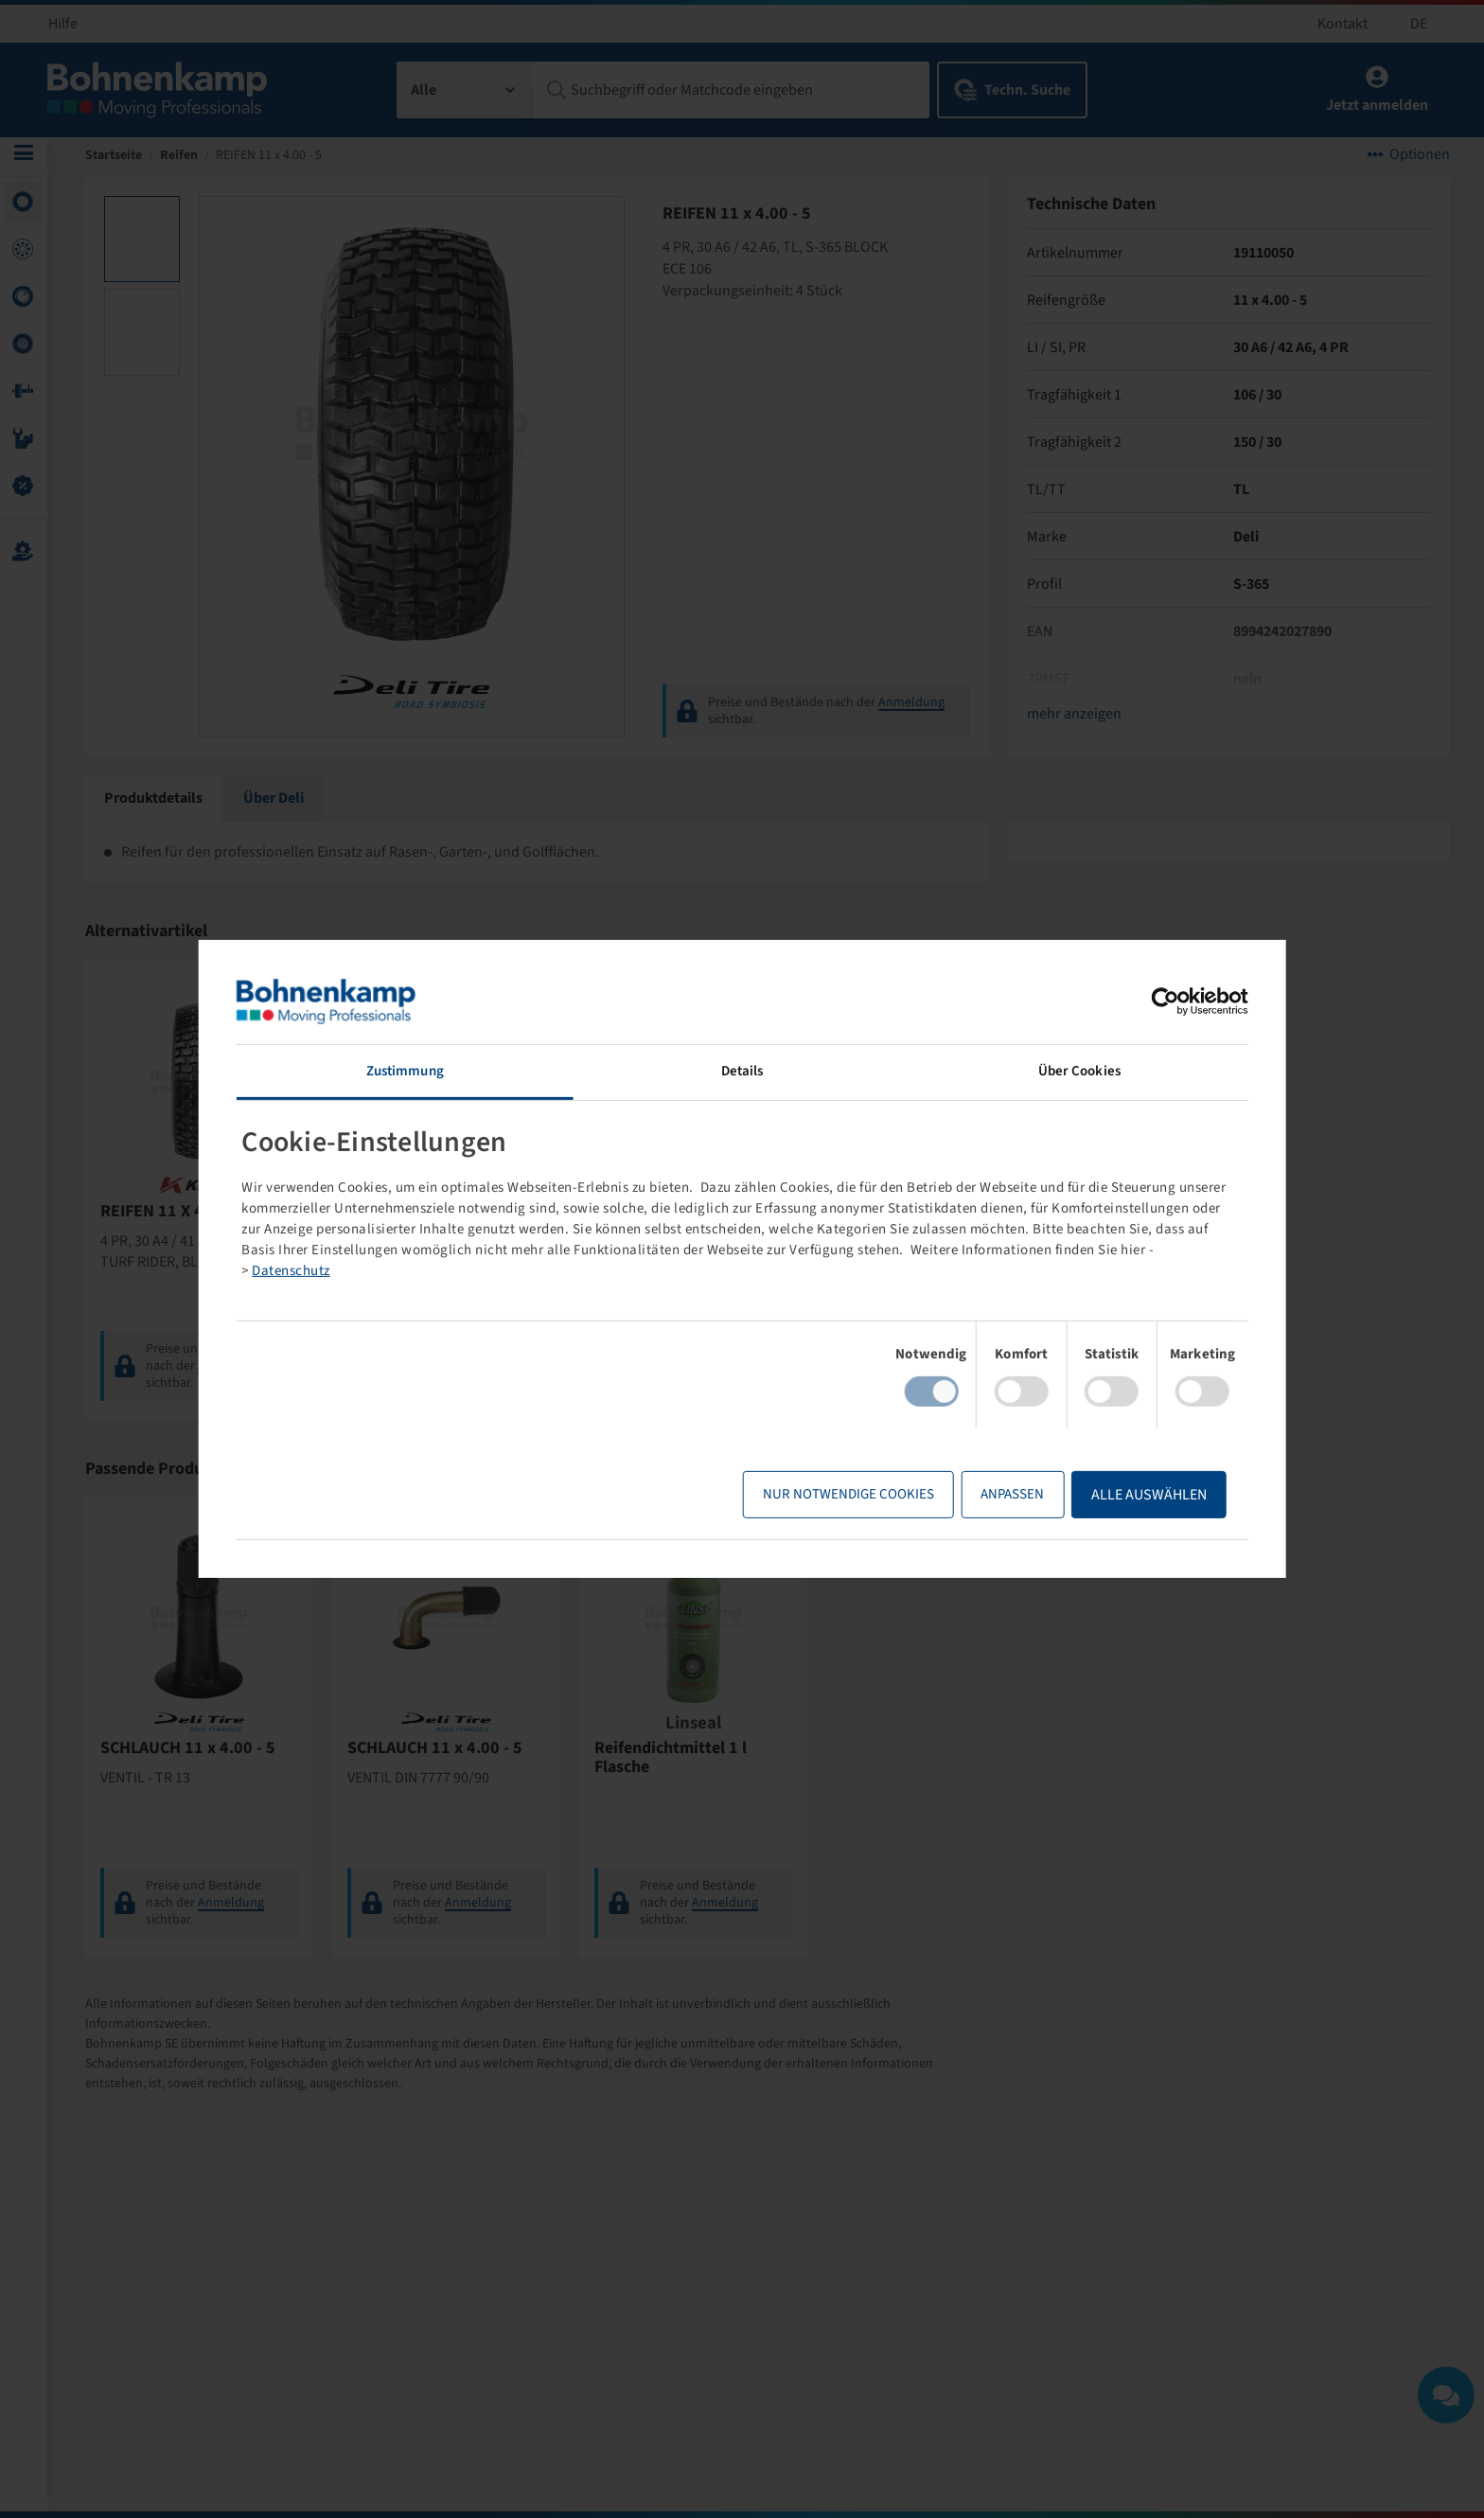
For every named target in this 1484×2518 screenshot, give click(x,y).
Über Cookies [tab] (1041, 1071)
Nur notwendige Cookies (792, 1494)
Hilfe (63, 23)
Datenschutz (712, 1271)
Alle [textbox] (423, 90)
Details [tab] (742, 1071)
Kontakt (1342, 23)
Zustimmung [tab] (442, 1071)
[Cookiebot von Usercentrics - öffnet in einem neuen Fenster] (1109, 1001)
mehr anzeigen (1071, 720)
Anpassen (956, 1494)
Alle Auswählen (1093, 1494)
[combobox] (465, 90)
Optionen (1416, 161)
